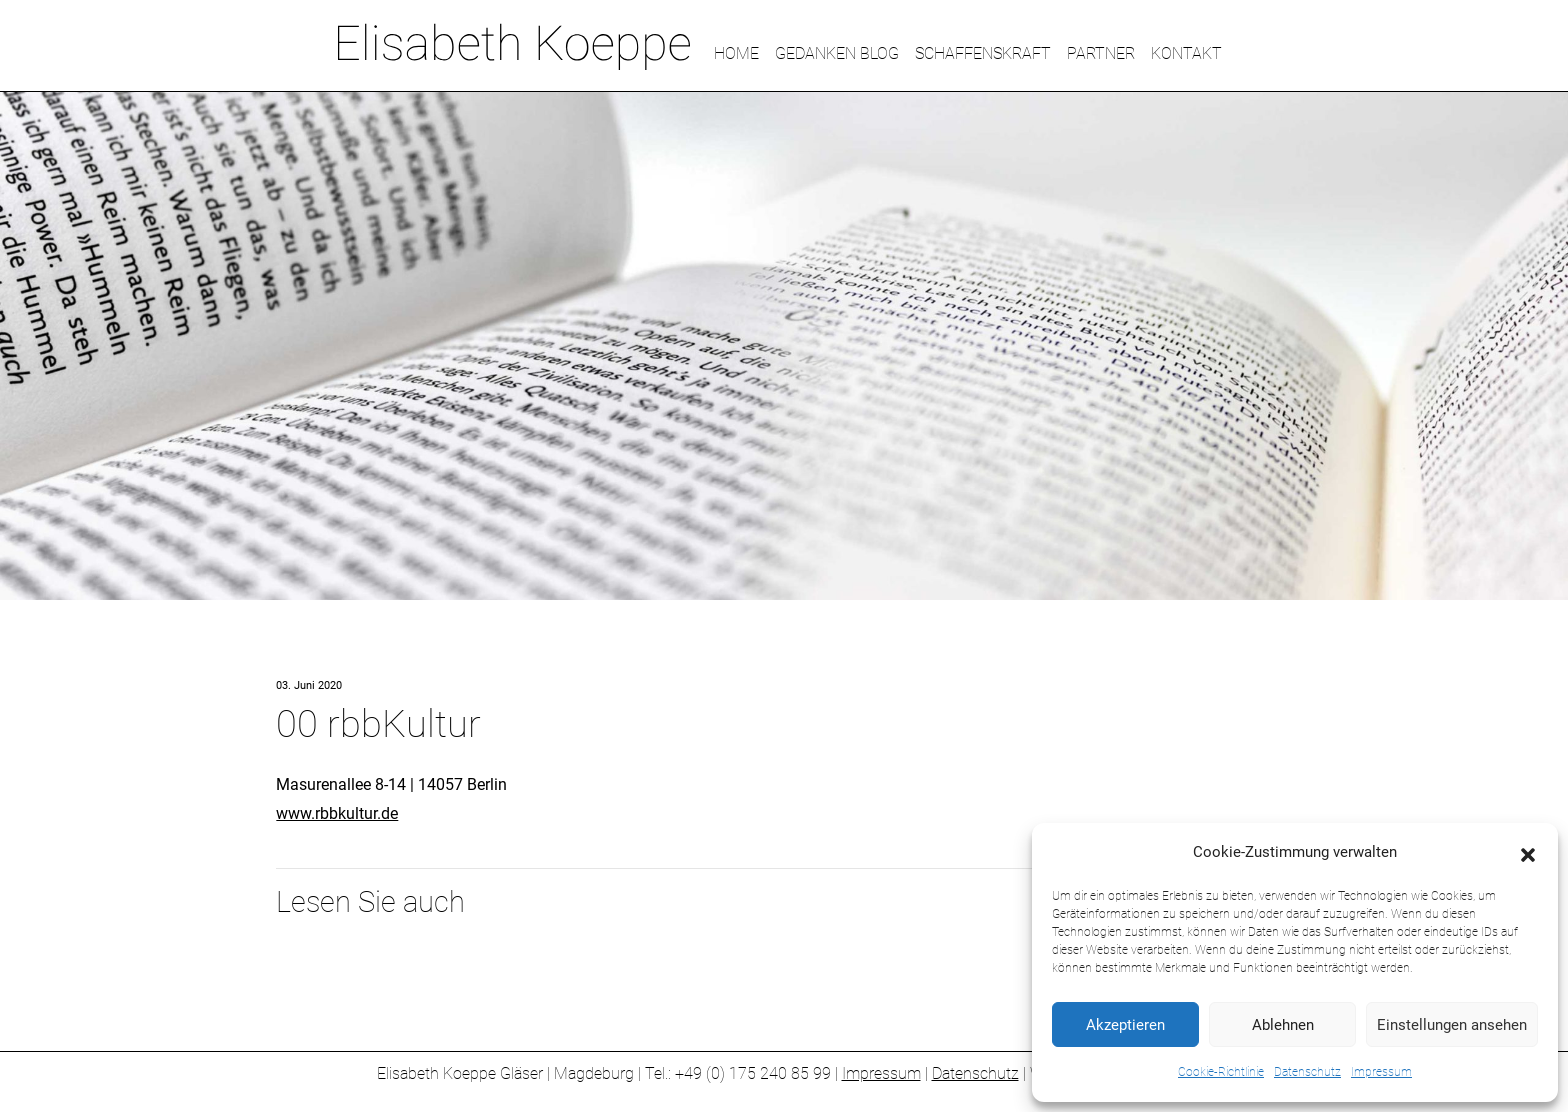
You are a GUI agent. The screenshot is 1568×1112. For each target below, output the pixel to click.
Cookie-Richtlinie (1221, 1072)
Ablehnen (1283, 1025)
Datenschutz (1307, 1072)
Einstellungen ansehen (1452, 1025)
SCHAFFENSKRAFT (983, 53)
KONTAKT (1186, 53)
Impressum (1381, 1072)
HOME (736, 53)
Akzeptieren (1125, 1025)
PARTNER (1101, 53)
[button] (1528, 853)
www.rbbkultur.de (337, 813)
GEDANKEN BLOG (837, 53)
